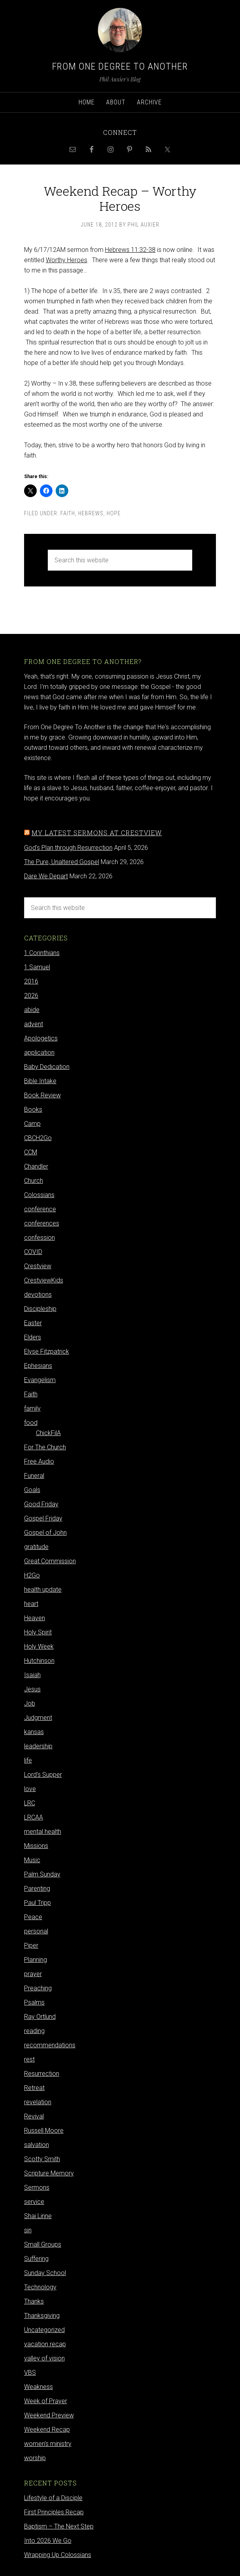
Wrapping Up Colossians (57, 2555)
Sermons (36, 2187)
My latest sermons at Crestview (97, 832)
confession (39, 1237)
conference (40, 1209)
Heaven (34, 1618)
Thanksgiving (42, 2315)
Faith (67, 513)
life (28, 1760)
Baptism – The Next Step (59, 2526)
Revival (34, 2116)
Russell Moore (44, 2130)
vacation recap (45, 2344)
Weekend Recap (47, 2429)
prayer (33, 1974)
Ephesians (38, 1365)
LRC (29, 1803)
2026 (31, 995)
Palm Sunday (42, 1874)
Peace (33, 1917)
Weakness (38, 2387)
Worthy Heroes (66, 260)
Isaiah (32, 1675)
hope (114, 513)
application (39, 1052)
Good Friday (41, 1504)
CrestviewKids (43, 1280)
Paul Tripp (37, 1902)
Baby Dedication (46, 1066)
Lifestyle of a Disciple (53, 2498)
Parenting (37, 1888)
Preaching (38, 1988)
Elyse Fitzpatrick (46, 1351)
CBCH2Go (38, 1138)
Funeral (34, 1475)
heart (31, 1604)
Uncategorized (44, 2330)
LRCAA (33, 1817)
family (32, 1408)
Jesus (32, 1689)
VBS (30, 2372)
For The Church (45, 1447)
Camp (32, 1123)
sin (28, 2230)
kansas (34, 1732)
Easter (33, 1323)
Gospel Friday (43, 1518)
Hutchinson (39, 1660)
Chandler (36, 1166)
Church (33, 1180)
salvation (36, 2145)
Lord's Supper (43, 1774)
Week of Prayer (45, 2401)
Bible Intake (40, 1081)
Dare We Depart (46, 876)
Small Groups (42, 2244)
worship (35, 2458)
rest (29, 2059)
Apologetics (41, 1038)
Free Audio (39, 1461)
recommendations (49, 2045)
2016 (31, 981)
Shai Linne (38, 2216)
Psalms (34, 2002)
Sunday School (45, 2273)
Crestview (37, 1266)
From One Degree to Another (120, 66)
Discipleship (40, 1309)
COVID (33, 1252)
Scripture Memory (49, 2173)
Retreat (34, 2088)
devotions (38, 1294)
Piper (31, 1945)
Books (33, 1109)
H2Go (32, 1575)
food (31, 1422)
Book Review (42, 1095)
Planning (35, 1959)
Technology (40, 2287)
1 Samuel (37, 967)
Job (29, 1703)
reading (34, 2031)
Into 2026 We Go (47, 2540)
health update (43, 1589)
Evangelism (40, 1380)
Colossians (39, 1195)
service (34, 2201)
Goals (32, 1490)
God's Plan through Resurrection (68, 847)
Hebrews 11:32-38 (130, 249)
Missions (36, 1846)
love (30, 1789)
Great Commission (50, 1561)
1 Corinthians (42, 953)
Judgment (38, 1717)
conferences (41, 1223)
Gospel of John (45, 1532)
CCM (30, 1152)
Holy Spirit (38, 1632)
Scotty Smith (42, 2159)
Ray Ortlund (40, 2016)
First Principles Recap (54, 2512)
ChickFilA (48, 1433)
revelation (37, 2102)
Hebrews (90, 513)
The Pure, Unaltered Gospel (61, 862)
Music (32, 1860)
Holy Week (39, 1646)
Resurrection (41, 2073)
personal (36, 1931)
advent (33, 1024)
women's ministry (47, 2443)
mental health (42, 1831)
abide (31, 1010)
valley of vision (44, 2358)
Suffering (36, 2258)
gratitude (36, 1547)
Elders (32, 1337)
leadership (38, 1746)
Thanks (34, 2301)
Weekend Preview (49, 2415)
